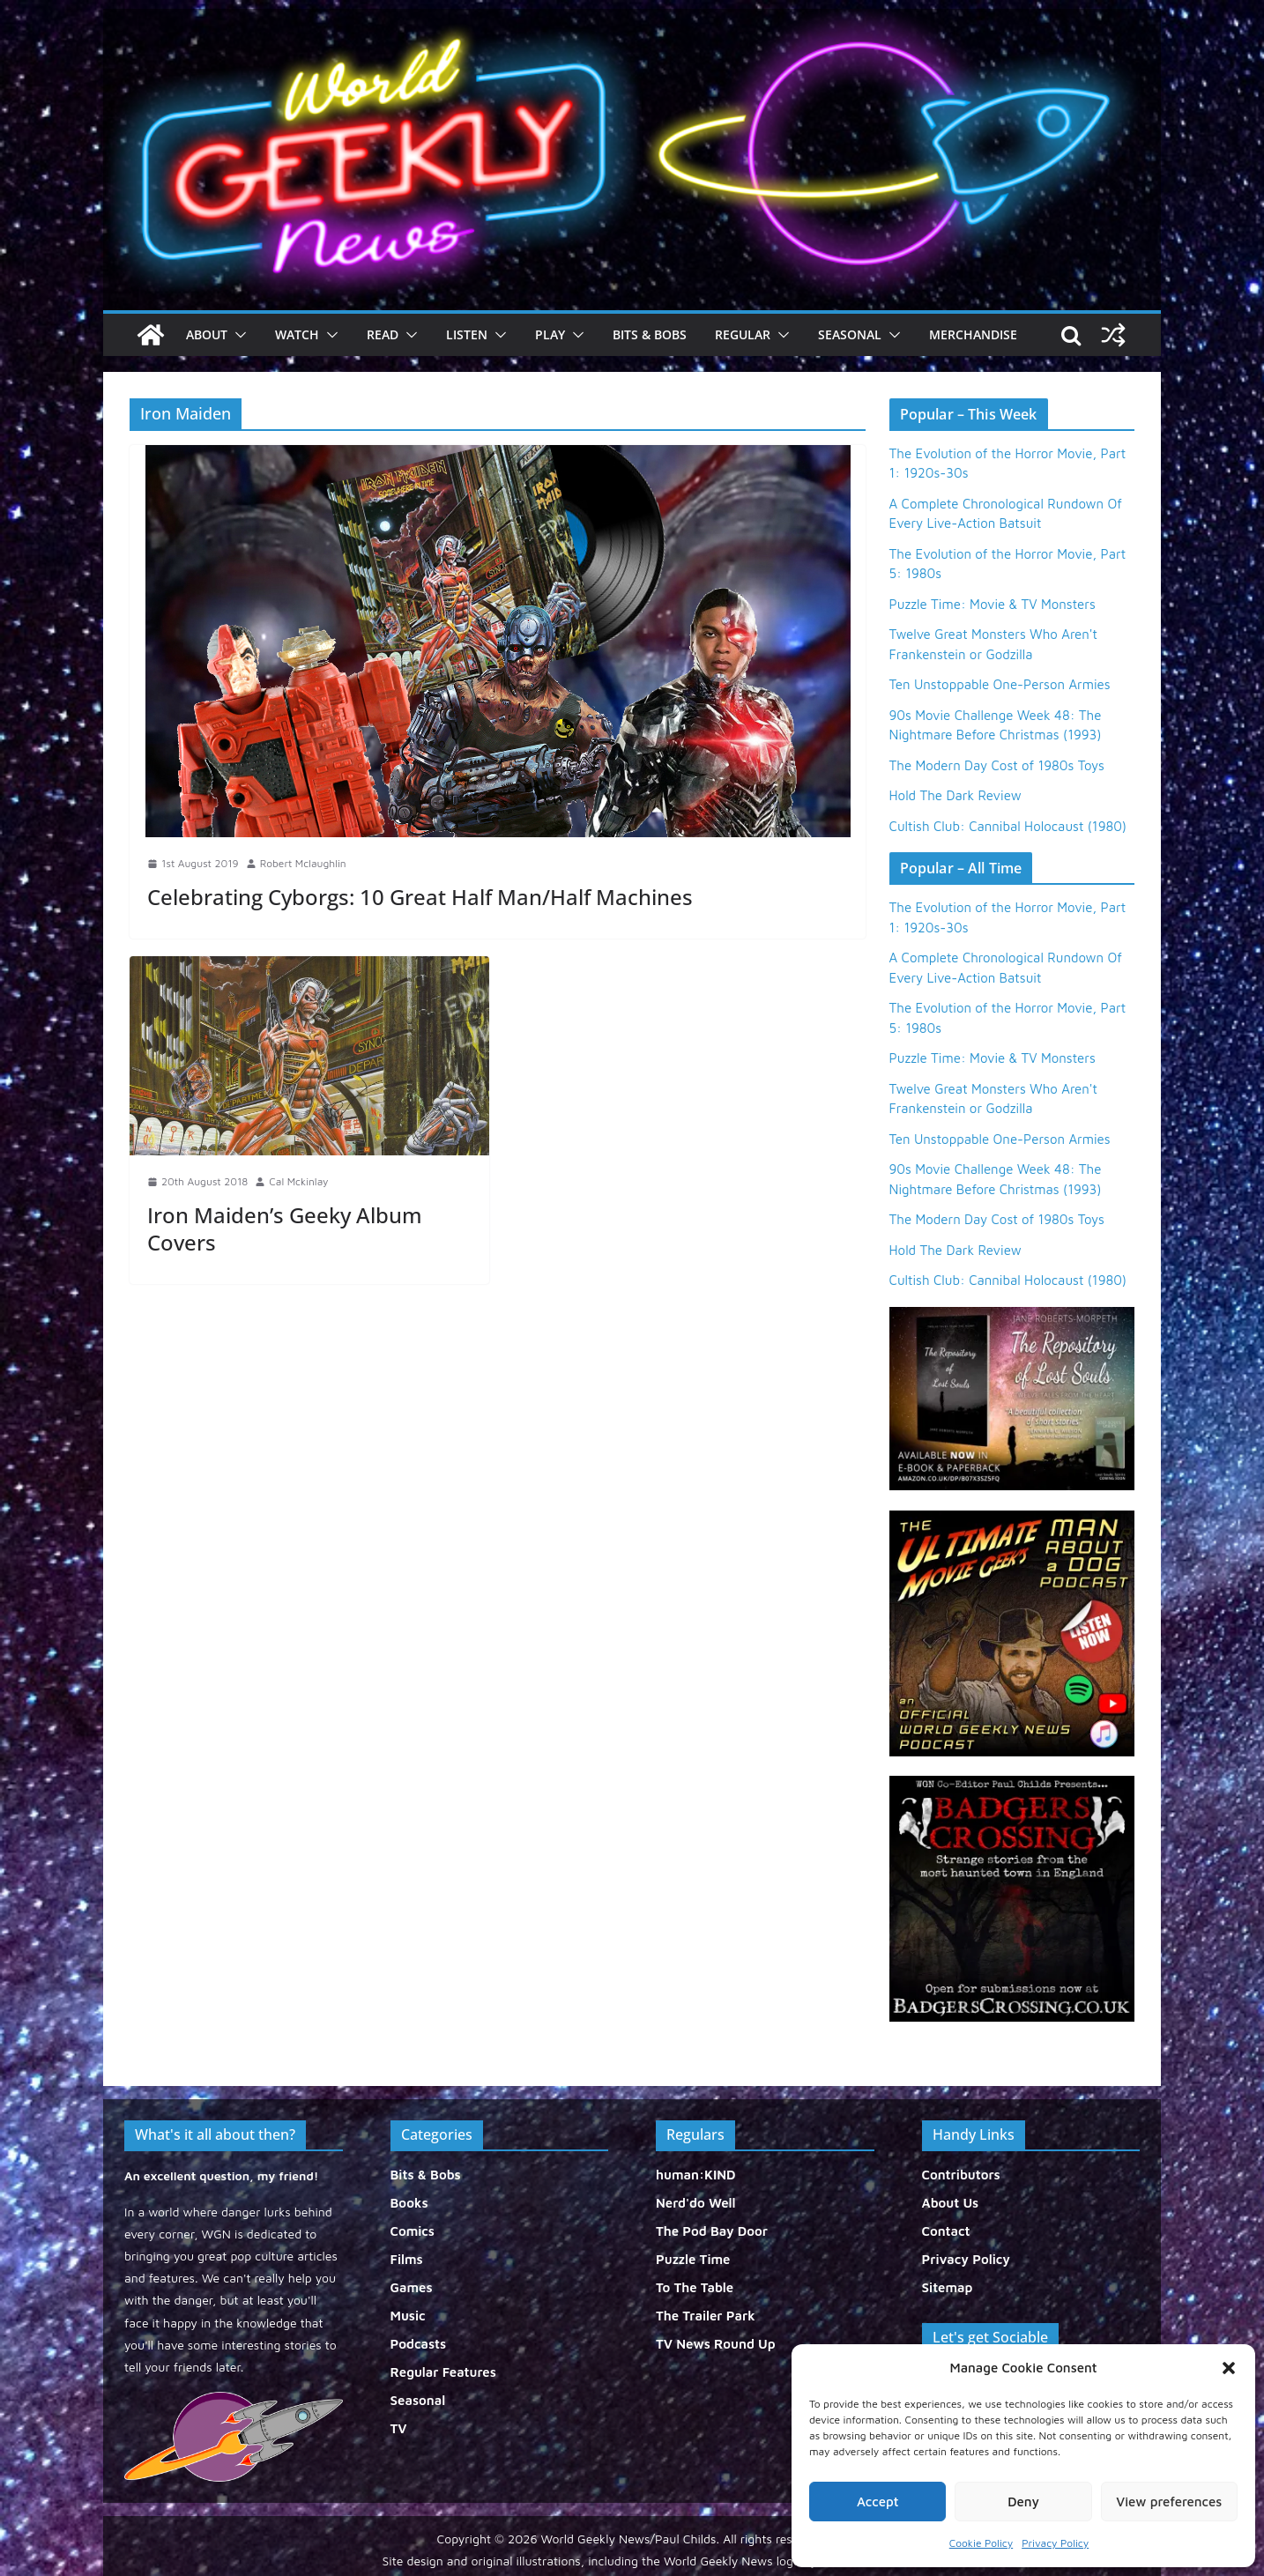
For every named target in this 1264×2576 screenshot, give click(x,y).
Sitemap (947, 2287)
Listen (466, 334)
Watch (297, 334)
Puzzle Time (693, 2259)
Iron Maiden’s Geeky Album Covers (284, 1228)
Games (411, 2287)
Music (408, 2315)
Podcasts (418, 2343)
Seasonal (849, 334)
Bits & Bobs (650, 334)
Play (550, 334)
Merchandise (973, 334)
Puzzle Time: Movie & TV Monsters (992, 604)
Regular (742, 334)
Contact (946, 2230)
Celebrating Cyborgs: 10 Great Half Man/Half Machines (420, 896)
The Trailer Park (705, 2315)
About (206, 334)
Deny (1023, 2501)
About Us (950, 2202)
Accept (878, 2501)
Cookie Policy (981, 2543)
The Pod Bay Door (712, 2230)
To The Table (694, 2287)
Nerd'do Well (696, 2202)
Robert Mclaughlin (303, 863)
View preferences (1169, 2501)
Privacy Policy (1055, 2543)
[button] (1229, 2368)
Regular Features (443, 2371)
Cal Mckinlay (298, 1181)
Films (406, 2259)
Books (409, 2202)
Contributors (961, 2174)
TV (398, 2428)
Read (382, 334)
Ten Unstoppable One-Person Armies (1000, 684)
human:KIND (696, 2174)
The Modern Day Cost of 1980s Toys (996, 765)
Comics (412, 2230)
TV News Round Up (716, 2343)
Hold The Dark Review (955, 795)
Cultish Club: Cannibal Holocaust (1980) (1007, 826)
